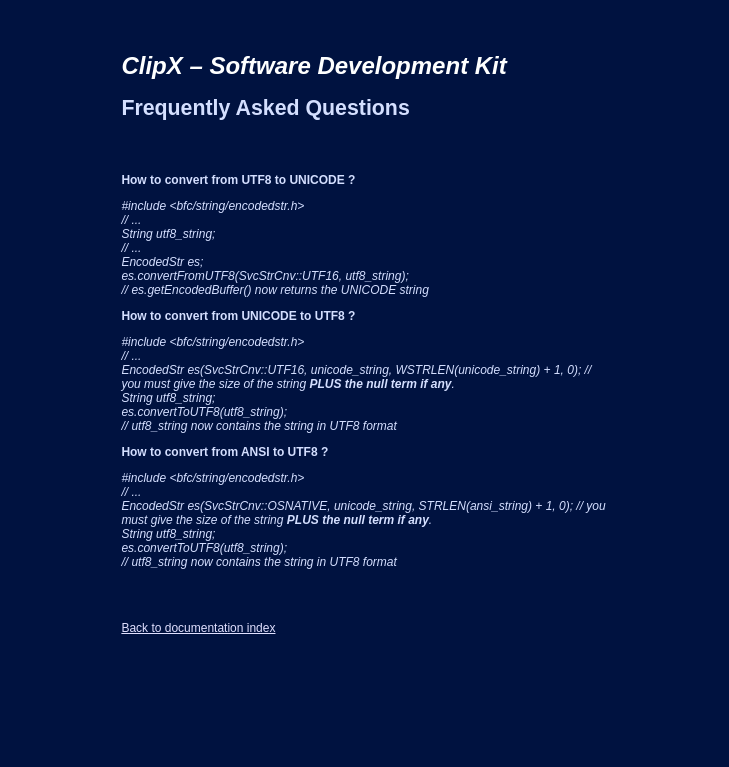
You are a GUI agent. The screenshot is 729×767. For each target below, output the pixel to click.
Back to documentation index (198, 628)
